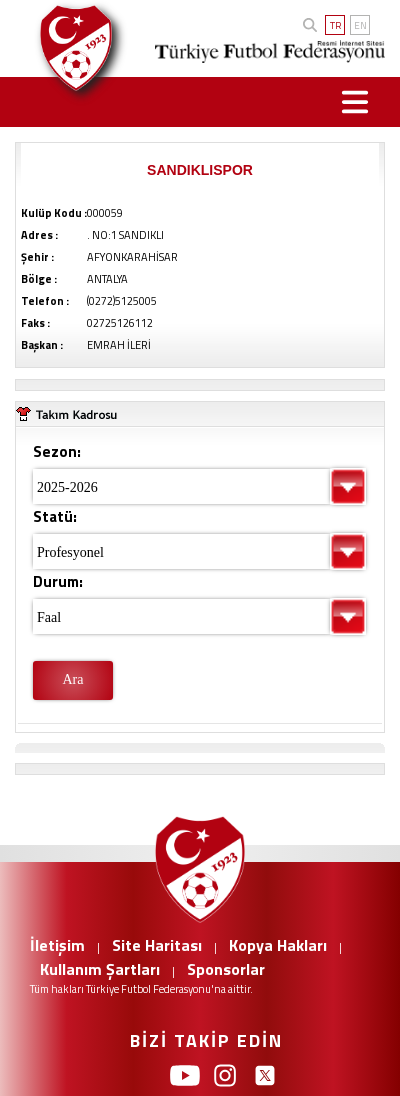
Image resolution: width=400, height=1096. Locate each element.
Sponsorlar (226, 969)
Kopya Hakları (278, 945)
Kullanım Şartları (100, 969)
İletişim (57, 945)
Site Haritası (157, 945)
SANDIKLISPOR (200, 170)
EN (360, 25)
